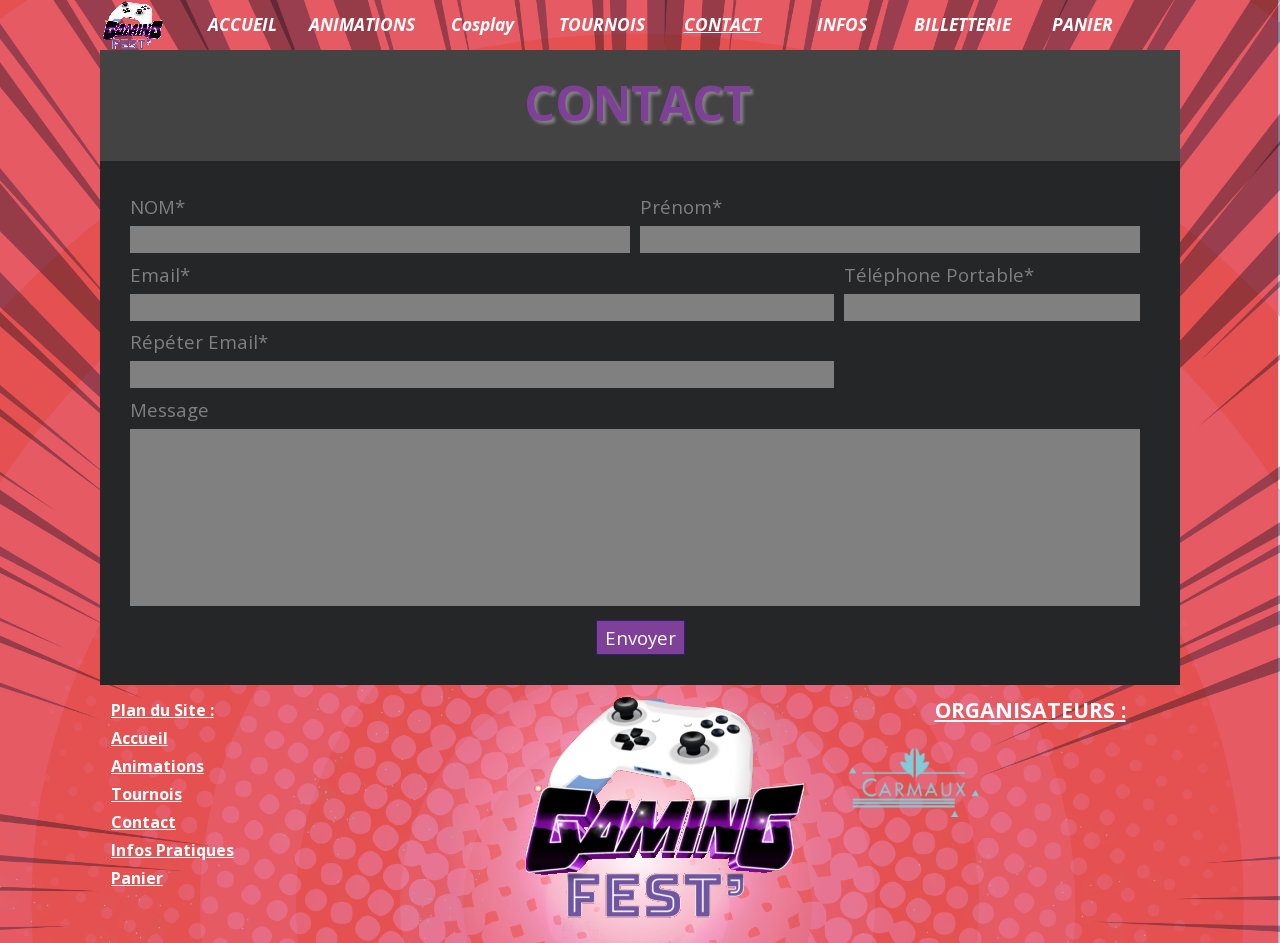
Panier (137, 878)
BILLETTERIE (962, 24)
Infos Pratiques (172, 850)
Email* (160, 274)
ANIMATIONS (362, 24)
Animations (157, 766)
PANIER (1082, 24)
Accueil (139, 738)
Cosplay (482, 24)
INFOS (842, 24)
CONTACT (722, 24)
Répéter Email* (199, 341)
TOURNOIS (602, 24)
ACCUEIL (242, 24)
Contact (143, 822)
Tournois (146, 794)
